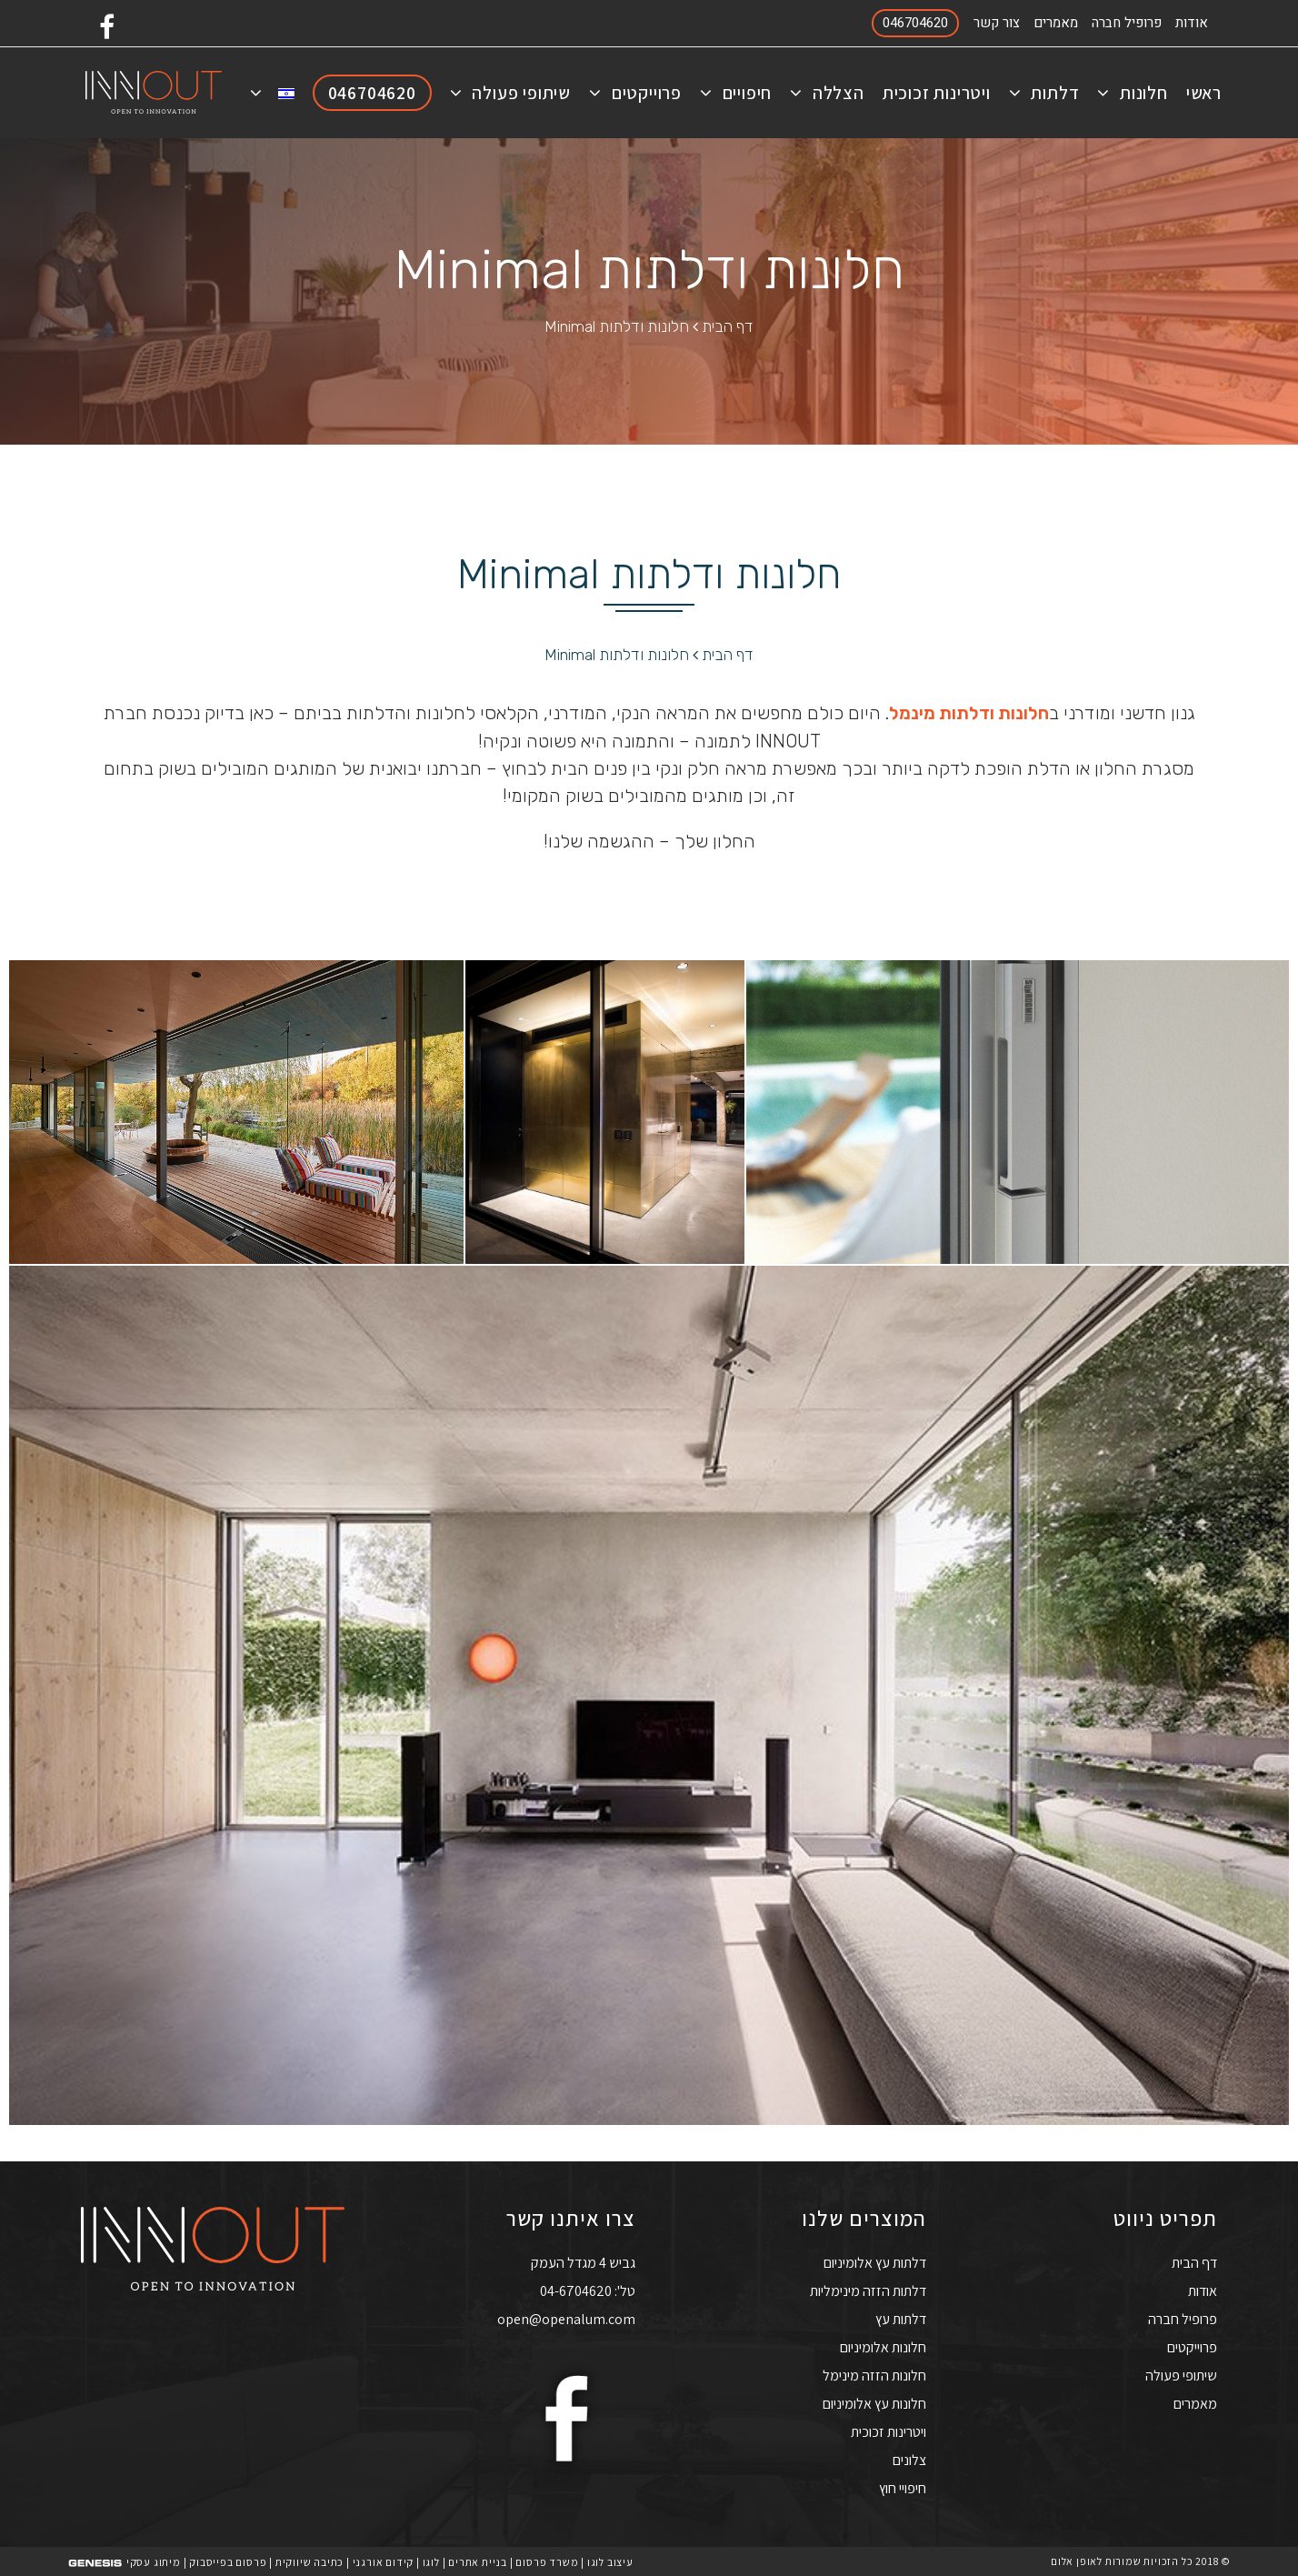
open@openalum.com (566, 2318)
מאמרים (1055, 23)
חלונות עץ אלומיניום (874, 2402)
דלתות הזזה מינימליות (868, 2290)
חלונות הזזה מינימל (874, 2374)
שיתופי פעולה (1181, 2374)
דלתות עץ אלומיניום (875, 2261)
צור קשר (997, 23)
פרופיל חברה (1127, 23)
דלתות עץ (900, 2318)
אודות (1191, 23)
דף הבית (728, 326)
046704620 (915, 23)
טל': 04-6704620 (587, 2290)
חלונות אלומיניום (883, 2346)
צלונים (909, 2459)
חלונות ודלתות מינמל (969, 713)
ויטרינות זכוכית (888, 2431)
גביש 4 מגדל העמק (583, 2261)
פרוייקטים (1192, 2346)
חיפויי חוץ (902, 2487)
